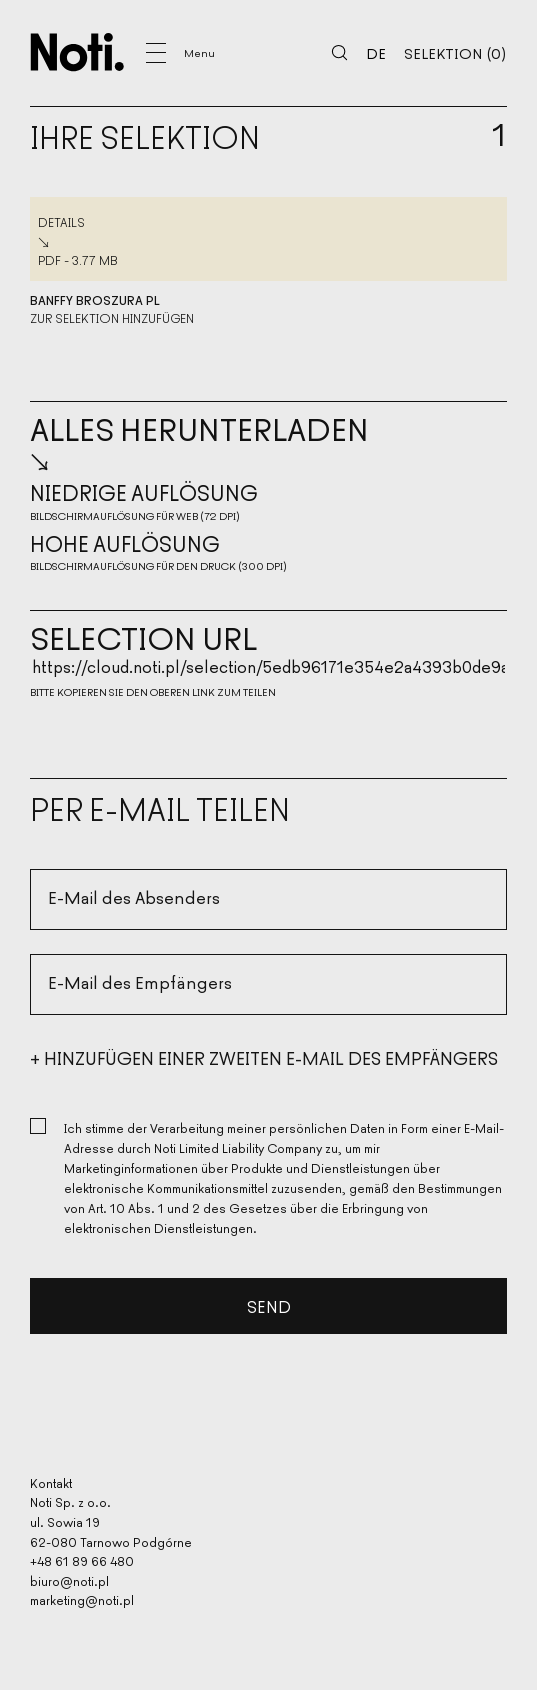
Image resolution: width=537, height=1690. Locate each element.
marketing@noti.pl (82, 1600)
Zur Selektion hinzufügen (112, 318)
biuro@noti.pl (69, 1580)
